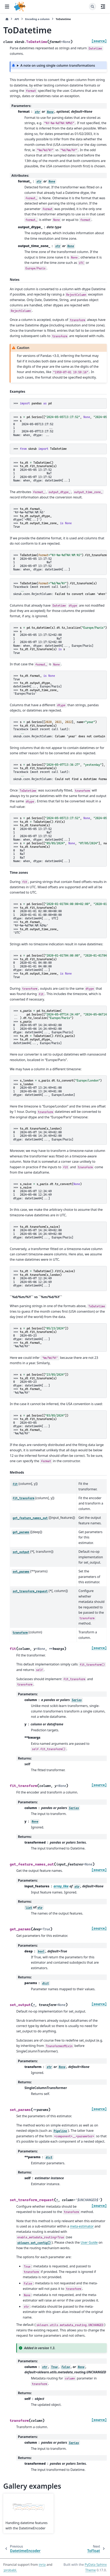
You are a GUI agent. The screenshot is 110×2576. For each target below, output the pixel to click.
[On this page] (103, 6)
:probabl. (10, 2570)
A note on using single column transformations (57, 65)
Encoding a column (37, 19)
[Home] (7, 19)
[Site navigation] (7, 6)
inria (42, 2564)
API (16, 19)
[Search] (92, 6)
